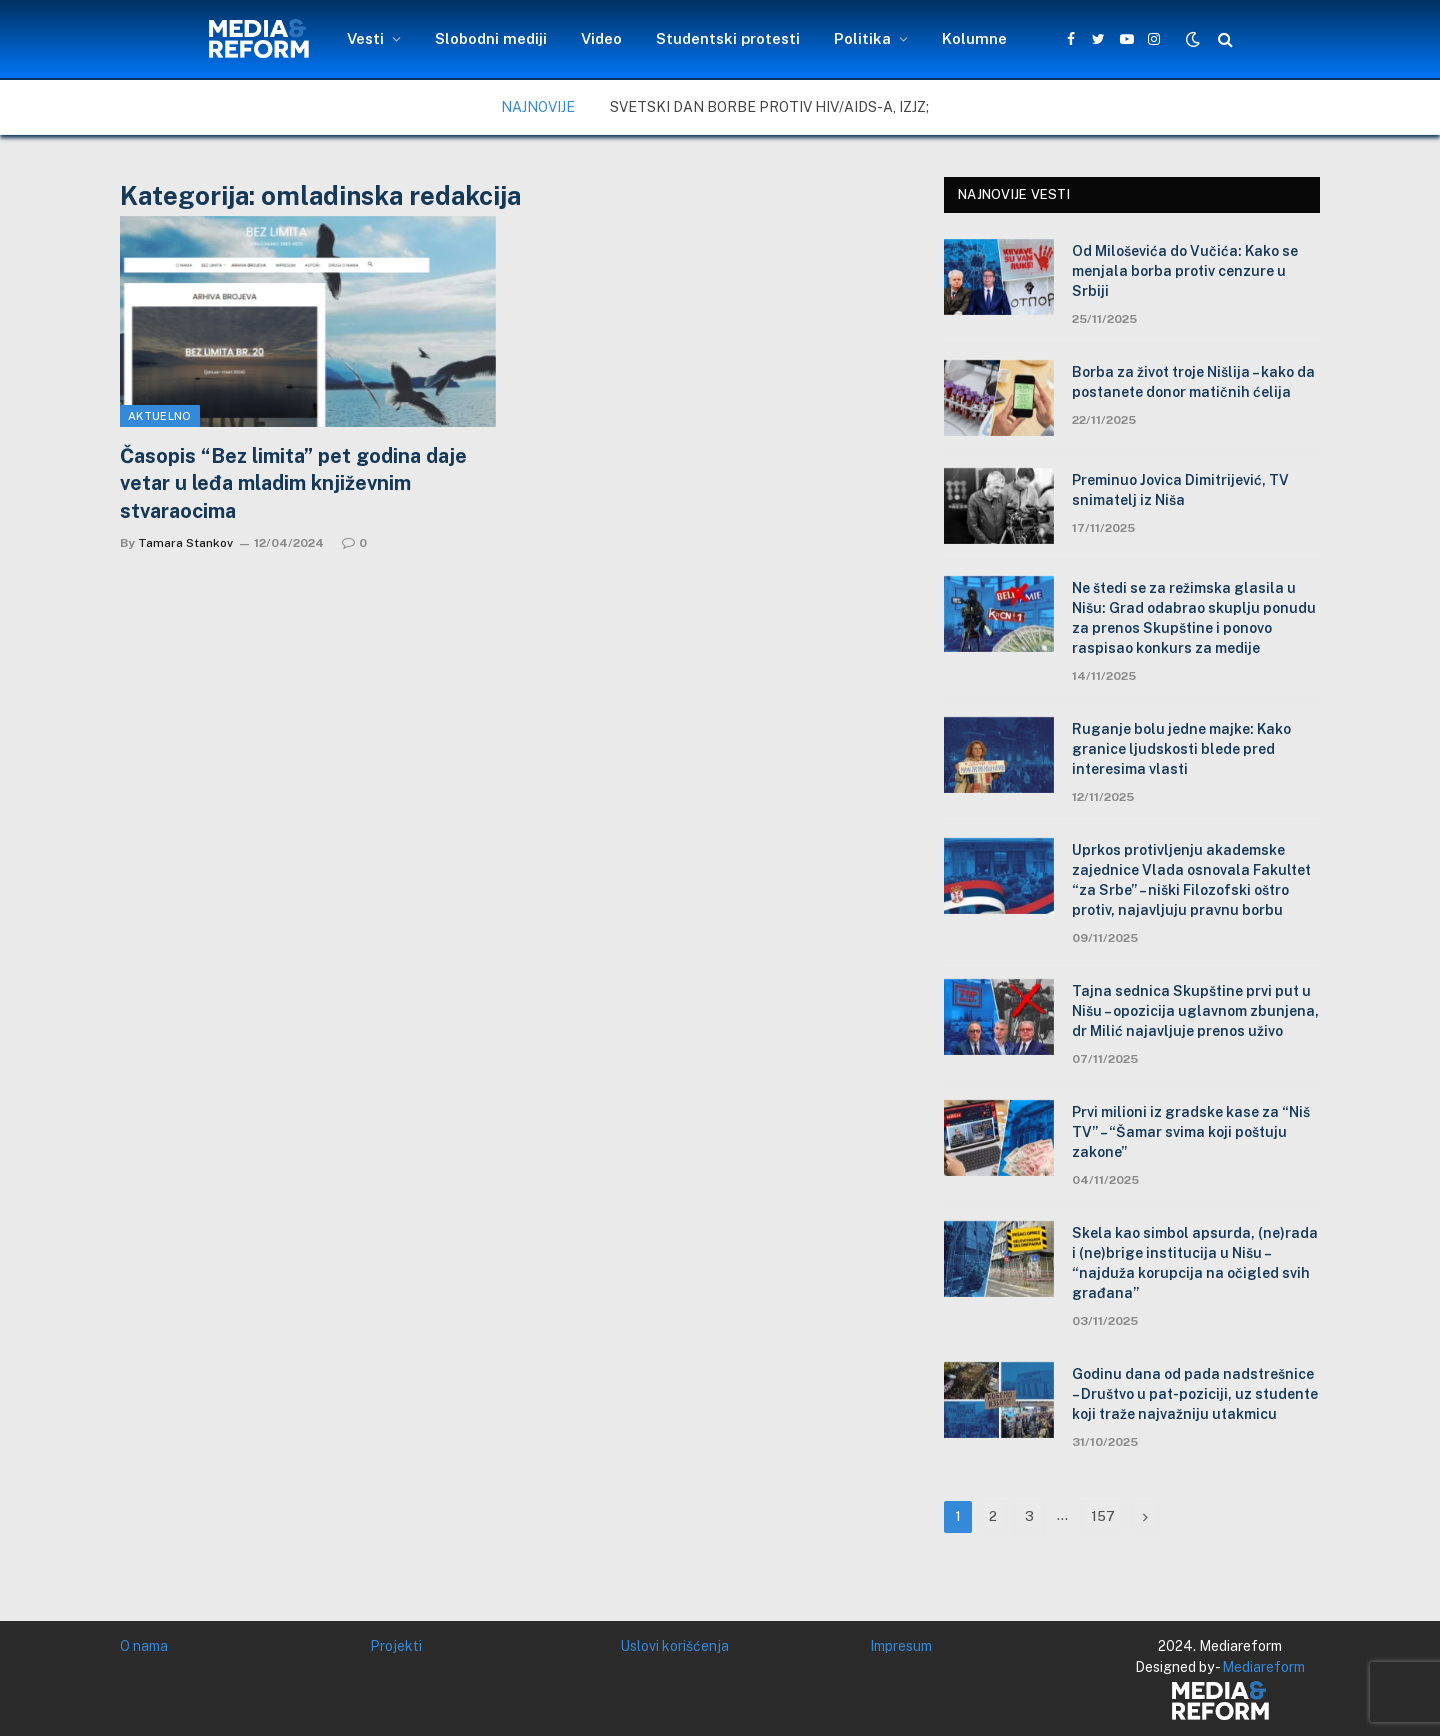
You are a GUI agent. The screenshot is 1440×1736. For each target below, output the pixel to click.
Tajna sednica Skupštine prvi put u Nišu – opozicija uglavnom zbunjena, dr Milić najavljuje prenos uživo (1195, 1011)
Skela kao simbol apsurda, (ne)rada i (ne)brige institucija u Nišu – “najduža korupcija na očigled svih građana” (1195, 1263)
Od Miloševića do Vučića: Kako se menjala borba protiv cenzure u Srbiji (1185, 271)
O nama (144, 1646)
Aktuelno (160, 416)
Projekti (396, 1646)
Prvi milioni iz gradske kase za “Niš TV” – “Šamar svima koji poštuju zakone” (1191, 1132)
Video (601, 38)
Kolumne (974, 38)
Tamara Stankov (185, 543)
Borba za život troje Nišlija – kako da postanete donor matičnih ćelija (1193, 382)
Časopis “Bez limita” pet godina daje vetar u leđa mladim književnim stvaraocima (293, 483)
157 (1103, 1516)
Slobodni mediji (491, 38)
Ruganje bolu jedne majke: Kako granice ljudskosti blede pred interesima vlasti (1181, 749)
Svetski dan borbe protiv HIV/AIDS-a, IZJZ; (769, 107)
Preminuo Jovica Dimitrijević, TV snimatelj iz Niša (1180, 490)
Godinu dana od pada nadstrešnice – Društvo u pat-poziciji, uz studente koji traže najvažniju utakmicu (1195, 1394)
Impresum (901, 1646)
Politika (862, 38)
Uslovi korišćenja (674, 1646)
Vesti (365, 38)
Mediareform (1263, 1667)
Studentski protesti (728, 38)
